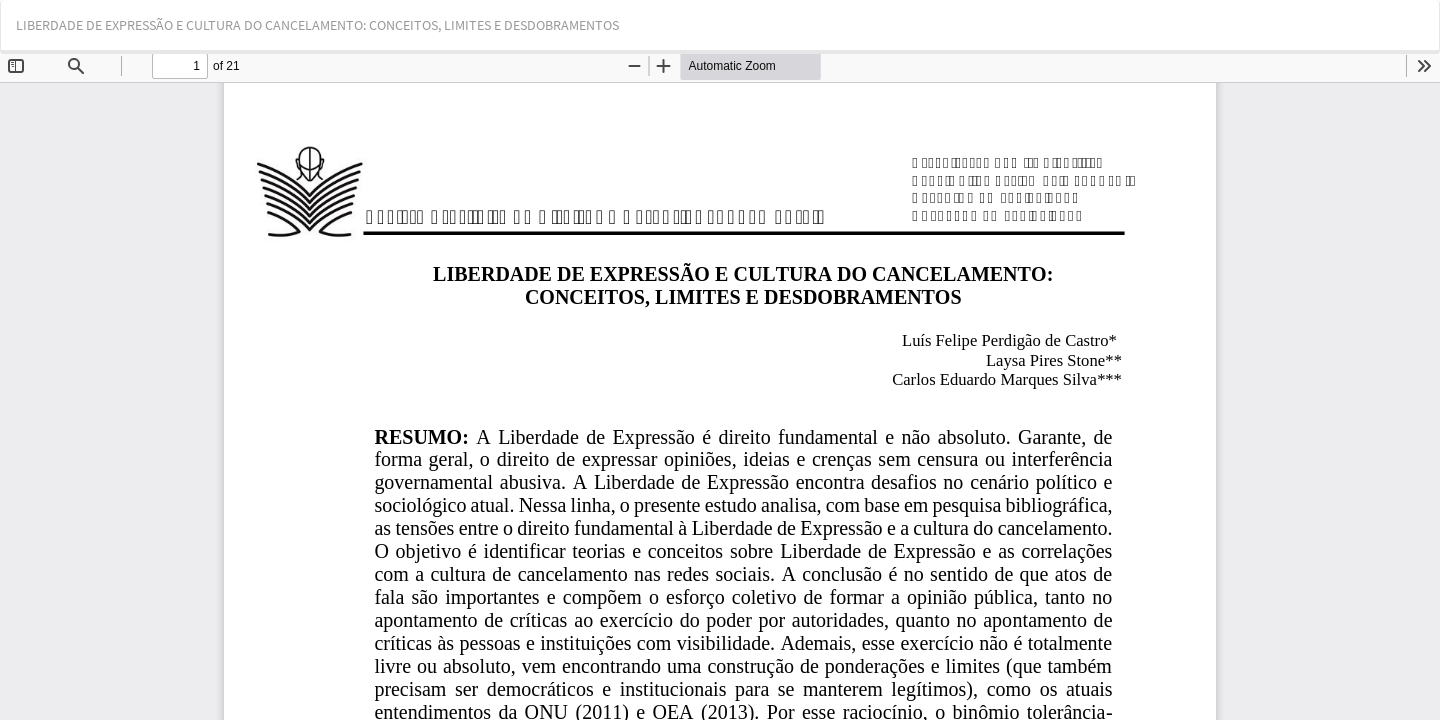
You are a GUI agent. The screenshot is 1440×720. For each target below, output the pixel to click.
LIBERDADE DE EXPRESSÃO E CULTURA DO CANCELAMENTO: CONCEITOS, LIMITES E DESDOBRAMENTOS (317, 25)
